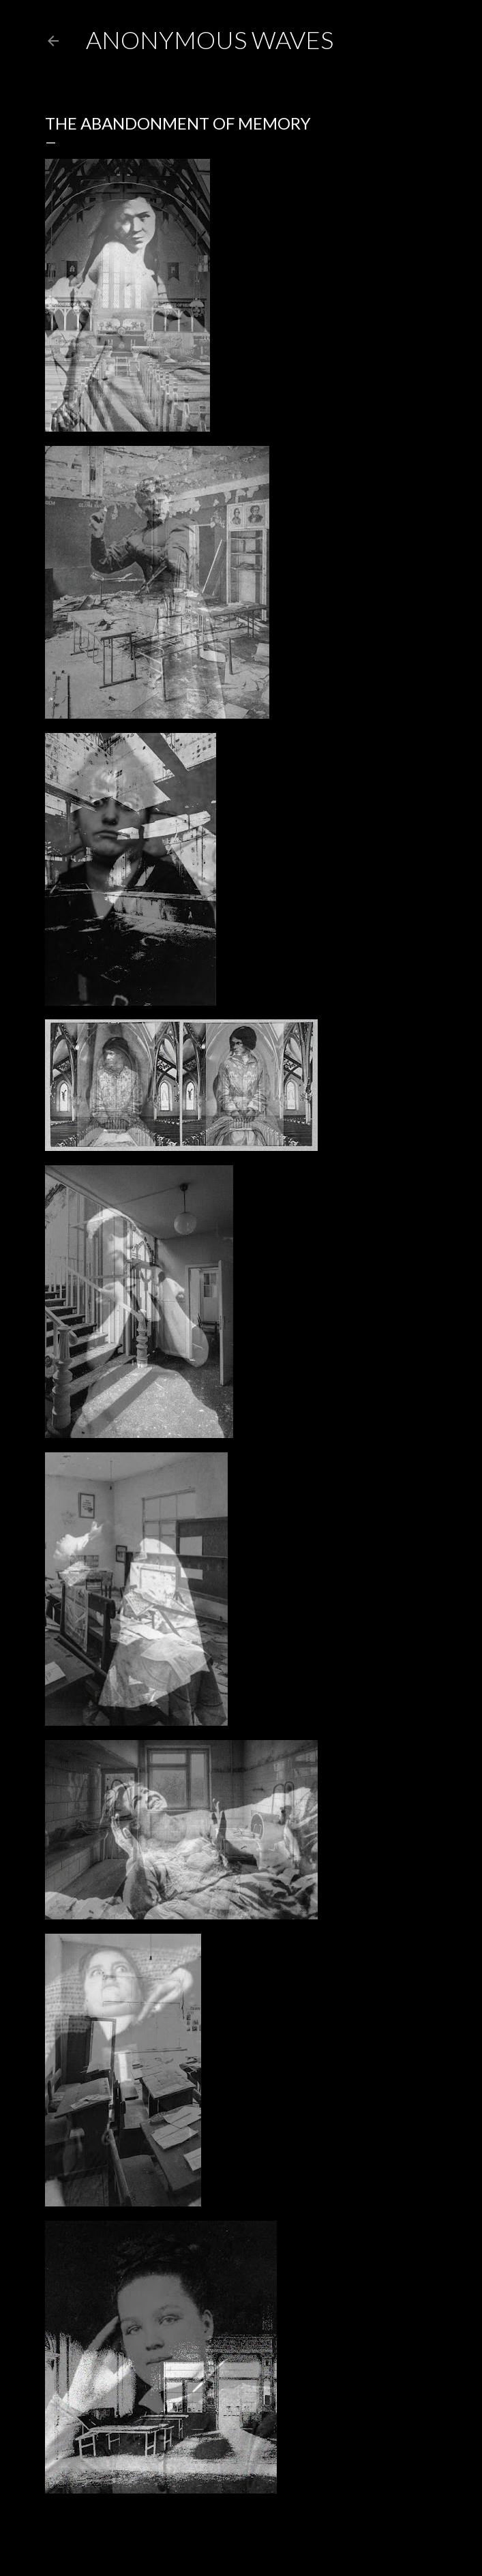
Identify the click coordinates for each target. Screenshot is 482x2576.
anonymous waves (209, 40)
